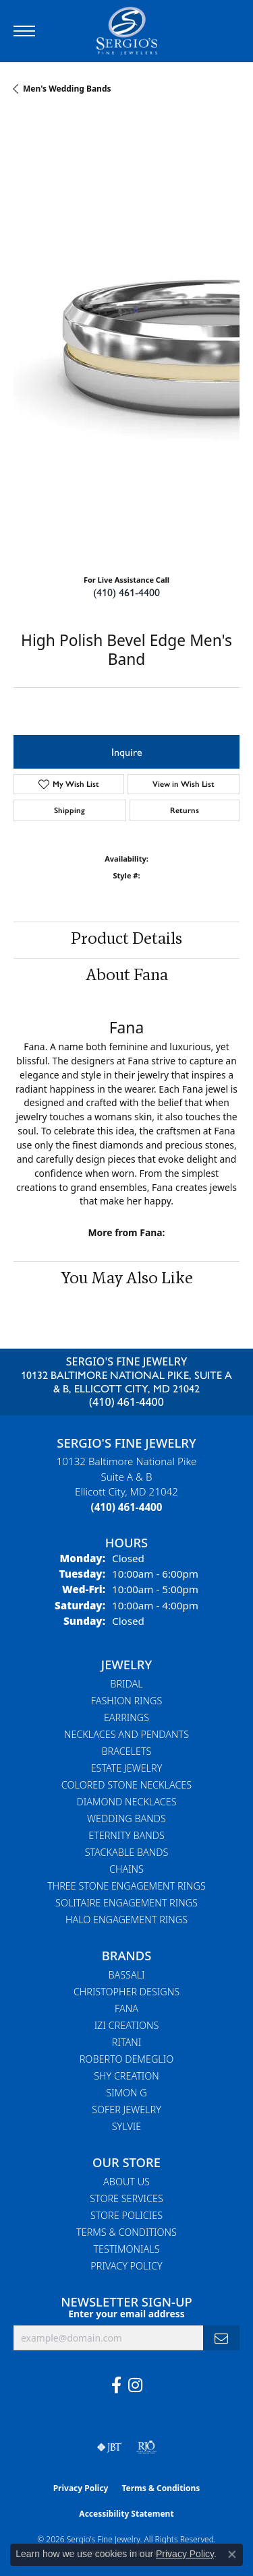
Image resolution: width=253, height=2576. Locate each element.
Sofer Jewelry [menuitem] (126, 2109)
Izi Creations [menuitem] (126, 2025)
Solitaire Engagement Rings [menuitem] (126, 1902)
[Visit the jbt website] (109, 2447)
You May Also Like (127, 1279)
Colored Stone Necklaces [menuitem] (126, 1784)
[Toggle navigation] (24, 31)
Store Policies (126, 2215)
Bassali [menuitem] (126, 1974)
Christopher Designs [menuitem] (126, 1991)
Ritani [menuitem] (126, 2042)
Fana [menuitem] (126, 2008)
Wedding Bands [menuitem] (126, 1818)
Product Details (126, 940)
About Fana (127, 976)
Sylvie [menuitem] (126, 2126)
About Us (126, 2181)
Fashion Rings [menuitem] (127, 1700)
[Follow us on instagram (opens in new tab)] (135, 2385)
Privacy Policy (126, 2265)
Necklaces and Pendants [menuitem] (126, 1734)
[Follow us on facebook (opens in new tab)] (116, 2385)
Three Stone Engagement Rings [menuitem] (126, 1885)
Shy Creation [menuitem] (126, 2075)
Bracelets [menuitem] (127, 1751)
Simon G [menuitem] (126, 2092)
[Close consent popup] (232, 2554)
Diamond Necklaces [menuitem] (126, 1801)
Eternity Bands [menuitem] (126, 1835)
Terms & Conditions (126, 2232)
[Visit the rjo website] (146, 2447)
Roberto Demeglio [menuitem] (126, 2059)
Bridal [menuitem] (126, 1683)
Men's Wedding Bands (67, 88)
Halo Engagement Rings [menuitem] (126, 1919)
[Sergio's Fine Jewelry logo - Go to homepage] (126, 31)
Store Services (126, 2198)
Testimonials (126, 2249)
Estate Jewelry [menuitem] (127, 1768)
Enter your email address (126, 2313)
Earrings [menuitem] (126, 1717)
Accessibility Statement (126, 2513)
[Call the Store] (127, 1507)
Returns (184, 810)
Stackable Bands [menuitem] (127, 1852)
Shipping (69, 810)
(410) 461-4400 (126, 592)
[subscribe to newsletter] (221, 2337)
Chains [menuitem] (126, 1869)
